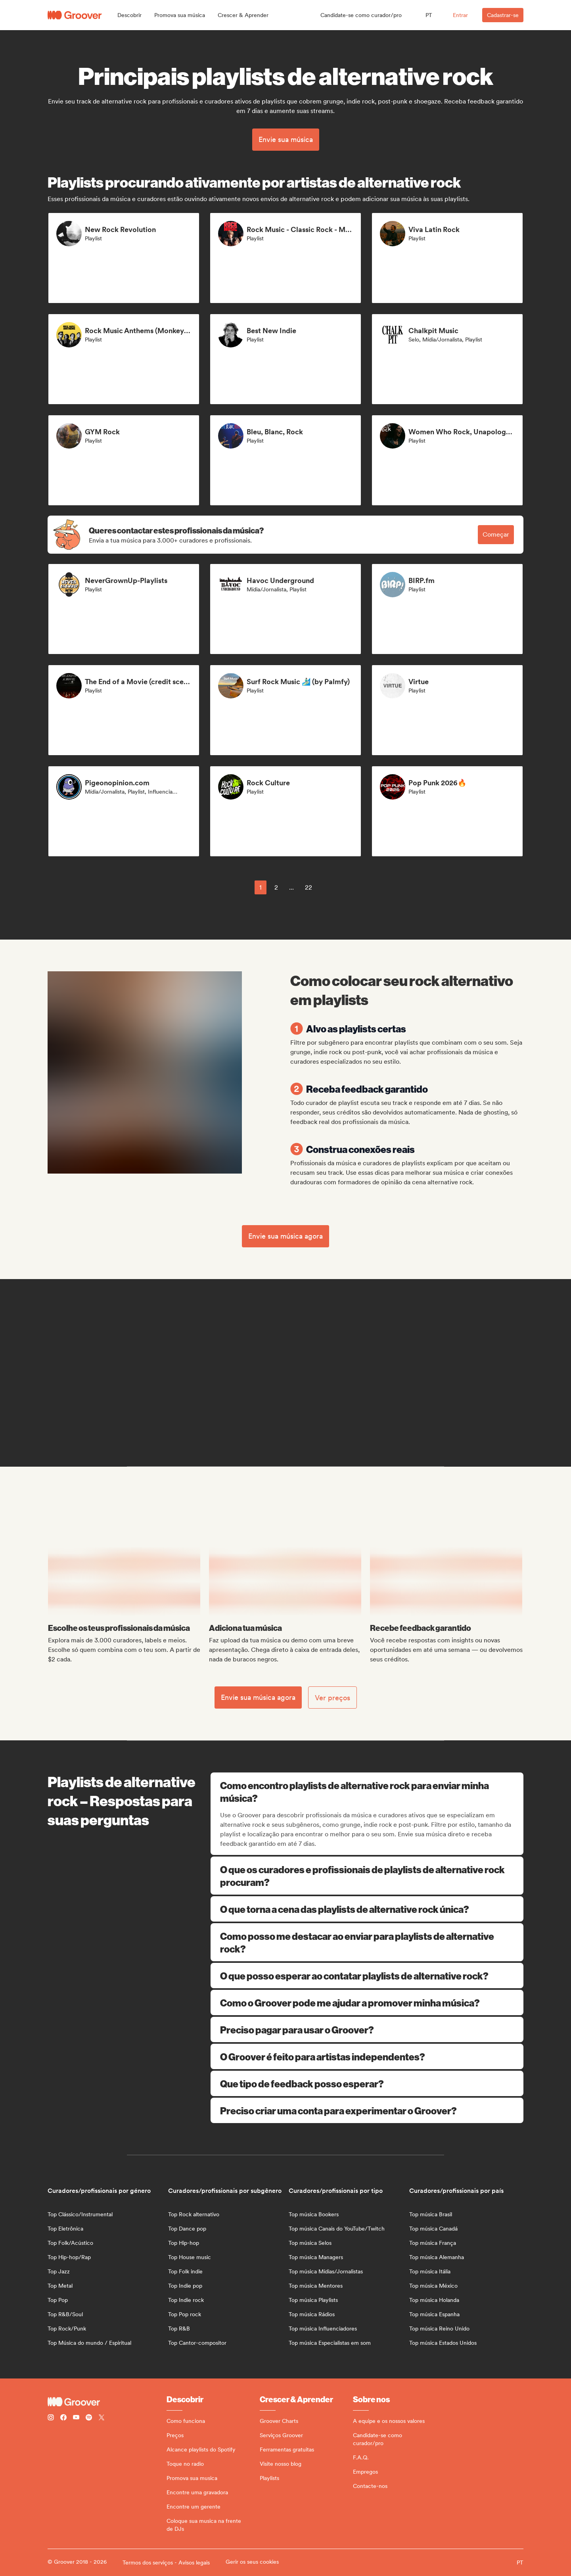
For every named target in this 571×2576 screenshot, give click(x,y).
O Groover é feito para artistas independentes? (367, 2056)
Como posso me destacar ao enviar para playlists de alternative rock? (367, 1942)
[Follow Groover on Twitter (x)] (101, 2418)
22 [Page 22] (308, 887)
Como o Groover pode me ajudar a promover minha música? (367, 2002)
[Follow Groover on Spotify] (89, 2418)
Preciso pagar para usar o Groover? (367, 2029)
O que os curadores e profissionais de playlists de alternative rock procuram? (367, 1875)
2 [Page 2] (276, 887)
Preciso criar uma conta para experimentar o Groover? (367, 2110)
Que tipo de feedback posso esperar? (367, 2083)
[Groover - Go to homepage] (107, 2401)
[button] (129, 15)
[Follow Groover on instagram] (51, 2418)
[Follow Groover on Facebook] (63, 2418)
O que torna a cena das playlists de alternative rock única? (367, 1909)
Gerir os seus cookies (252, 2562)
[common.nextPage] (328, 887)
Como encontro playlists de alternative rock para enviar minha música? (367, 1791)
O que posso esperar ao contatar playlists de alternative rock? (367, 1975)
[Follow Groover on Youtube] (76, 2418)
